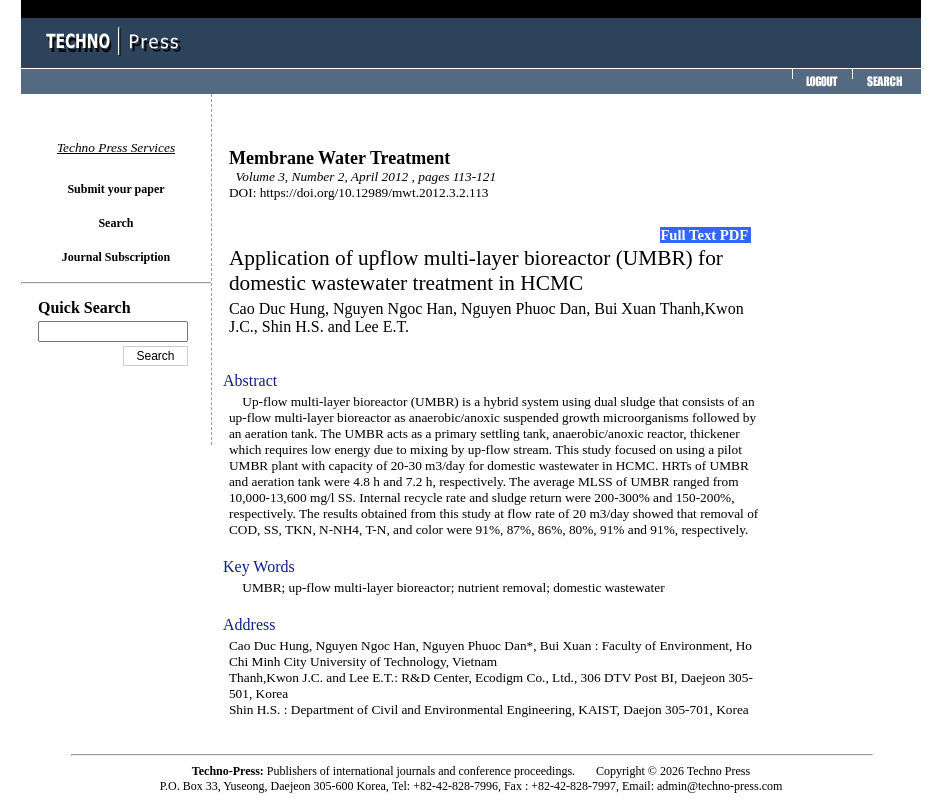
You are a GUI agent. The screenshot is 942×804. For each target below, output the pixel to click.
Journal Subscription (116, 257)
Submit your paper (115, 189)
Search (115, 223)
